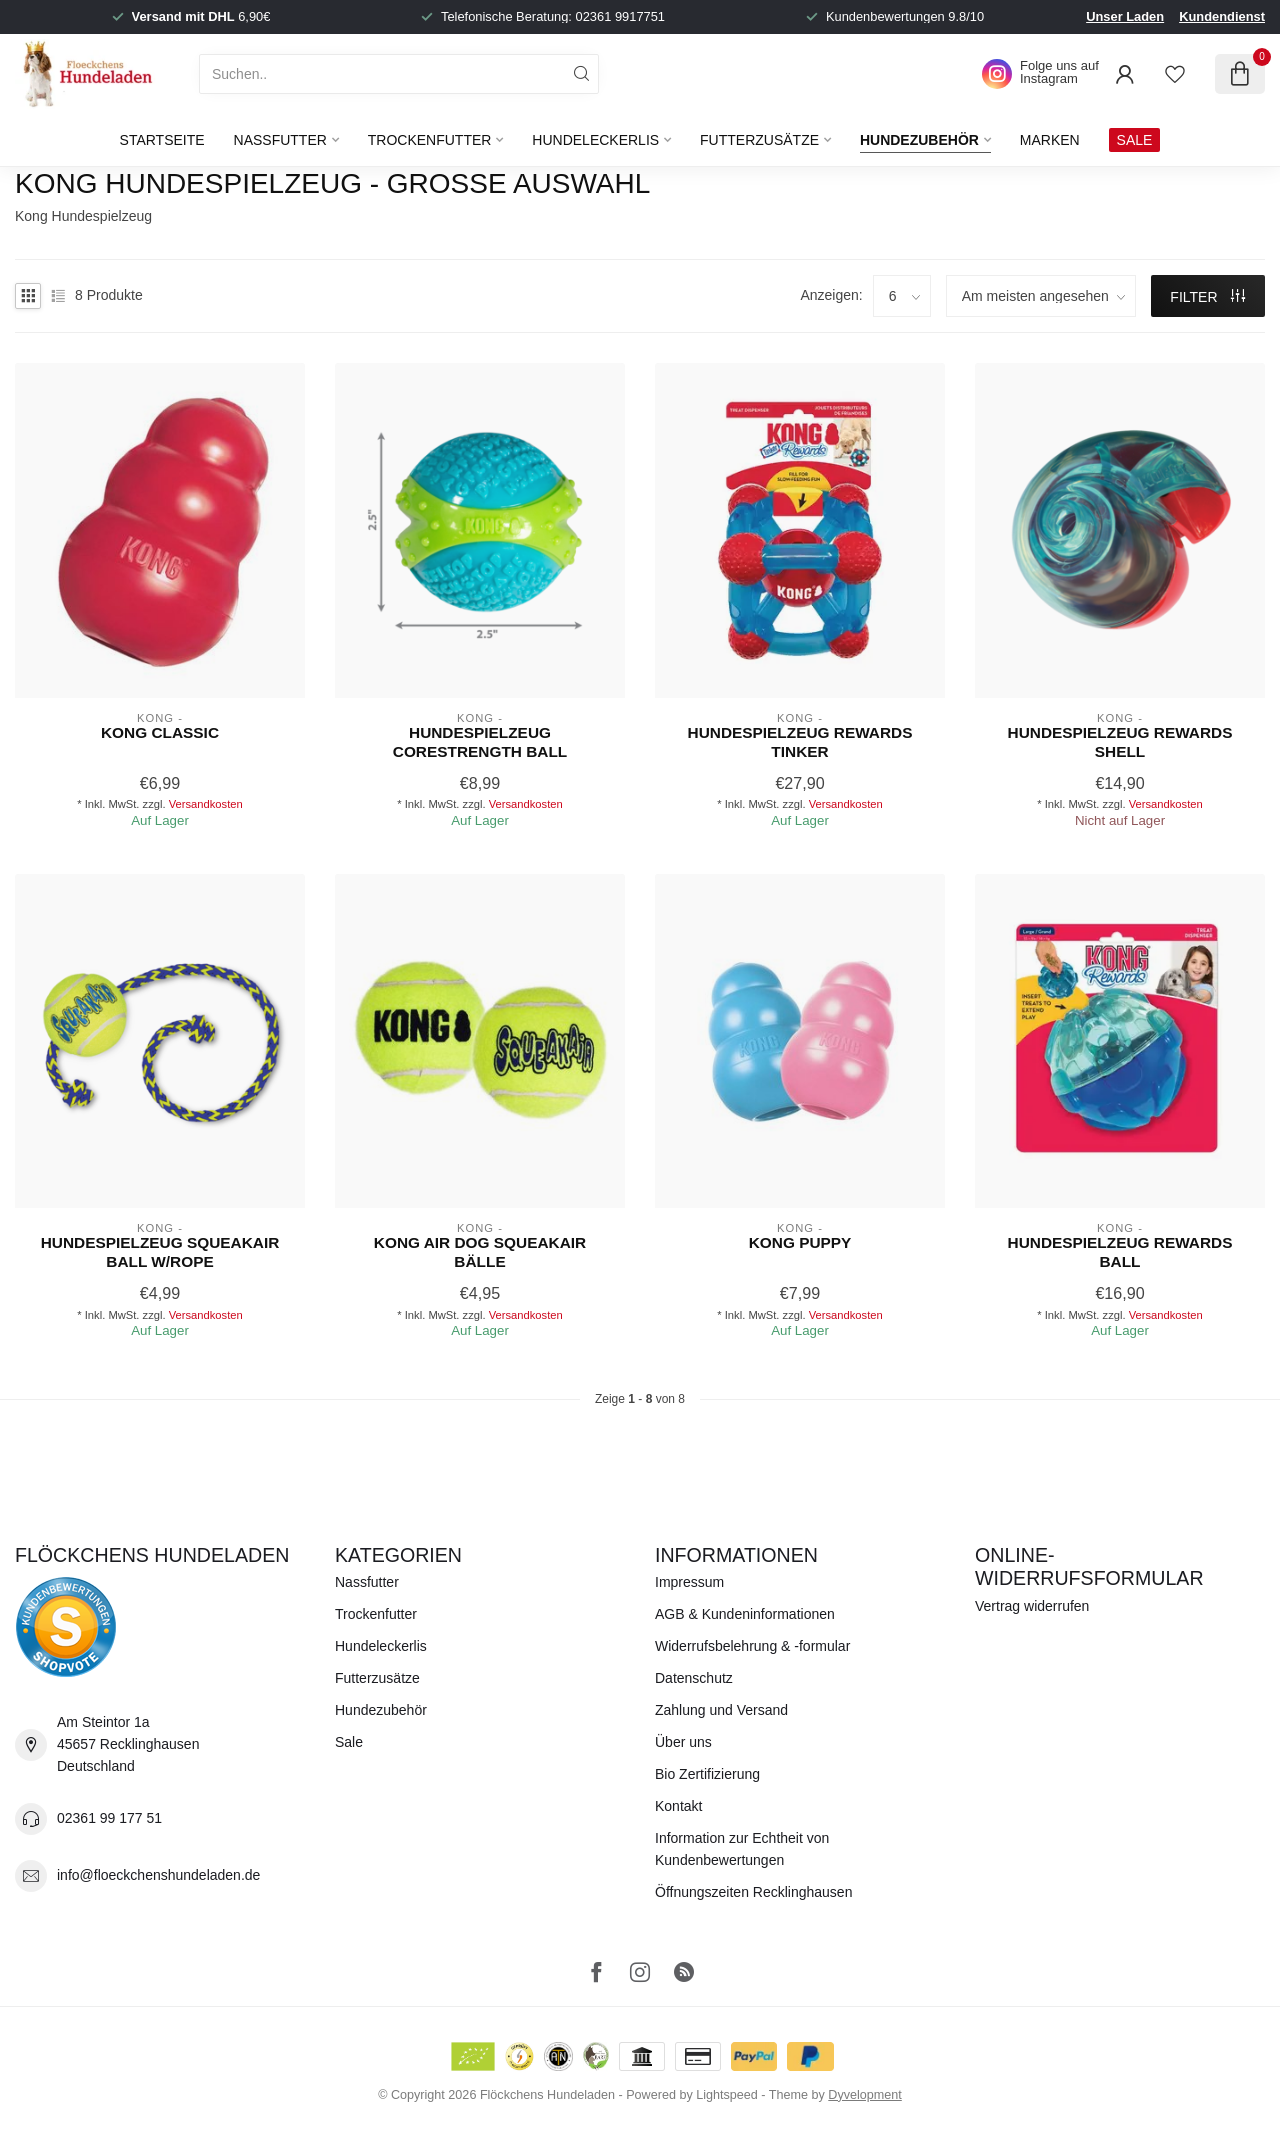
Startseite (162, 140)
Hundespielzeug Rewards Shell (1120, 741)
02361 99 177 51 (109, 1818)
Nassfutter (280, 140)
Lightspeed (727, 2095)
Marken (1050, 140)
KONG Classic (160, 732)
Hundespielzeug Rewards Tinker (800, 741)
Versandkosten (206, 804)
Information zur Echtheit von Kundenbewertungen (742, 1849)
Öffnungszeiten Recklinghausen (753, 1892)
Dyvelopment (865, 2095)
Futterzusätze (759, 140)
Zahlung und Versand (721, 1710)
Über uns (683, 1742)
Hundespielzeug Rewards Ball (1120, 1251)
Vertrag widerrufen (1032, 1606)
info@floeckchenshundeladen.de (158, 1875)
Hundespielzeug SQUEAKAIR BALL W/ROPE (160, 1251)
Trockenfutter (430, 140)
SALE (1135, 140)
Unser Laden (1125, 16)
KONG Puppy (800, 1242)
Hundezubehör (919, 140)
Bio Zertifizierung (707, 1774)
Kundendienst (1222, 16)
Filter (1207, 297)
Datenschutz (694, 1678)
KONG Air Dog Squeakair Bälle (480, 1251)
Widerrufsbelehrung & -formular (752, 1646)
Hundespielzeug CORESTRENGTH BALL (480, 741)
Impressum (689, 1582)
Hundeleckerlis (595, 140)
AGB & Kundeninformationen (745, 1614)
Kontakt (678, 1806)
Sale (349, 1742)
